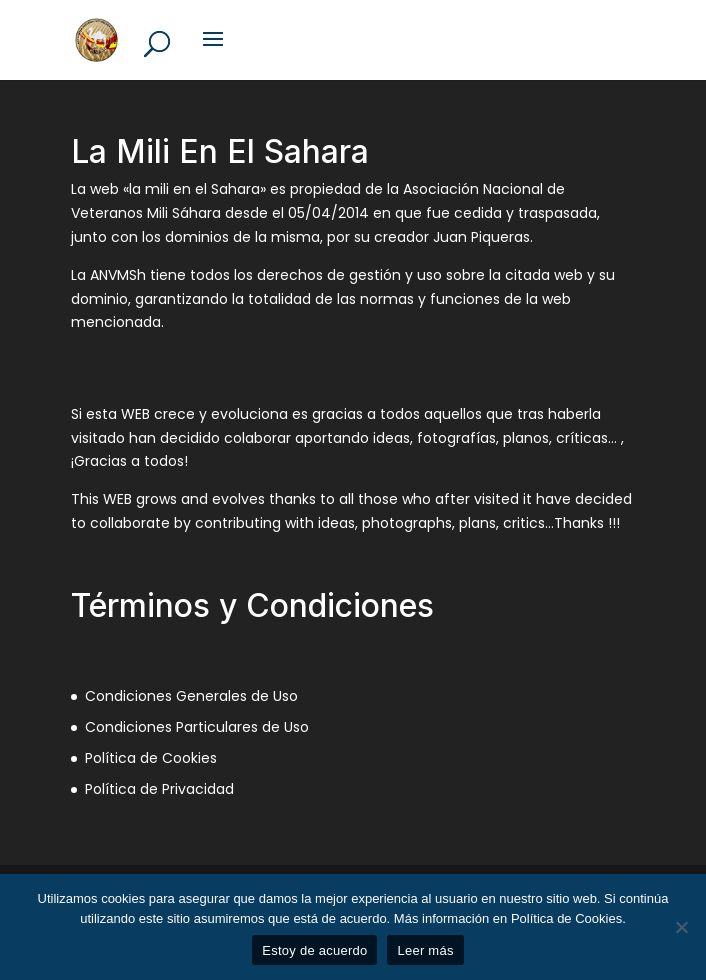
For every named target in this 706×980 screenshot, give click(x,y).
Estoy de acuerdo (314, 950)
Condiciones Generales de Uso (191, 696)
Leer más (425, 950)
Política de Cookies (151, 758)
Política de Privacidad (159, 789)
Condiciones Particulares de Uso (197, 727)
